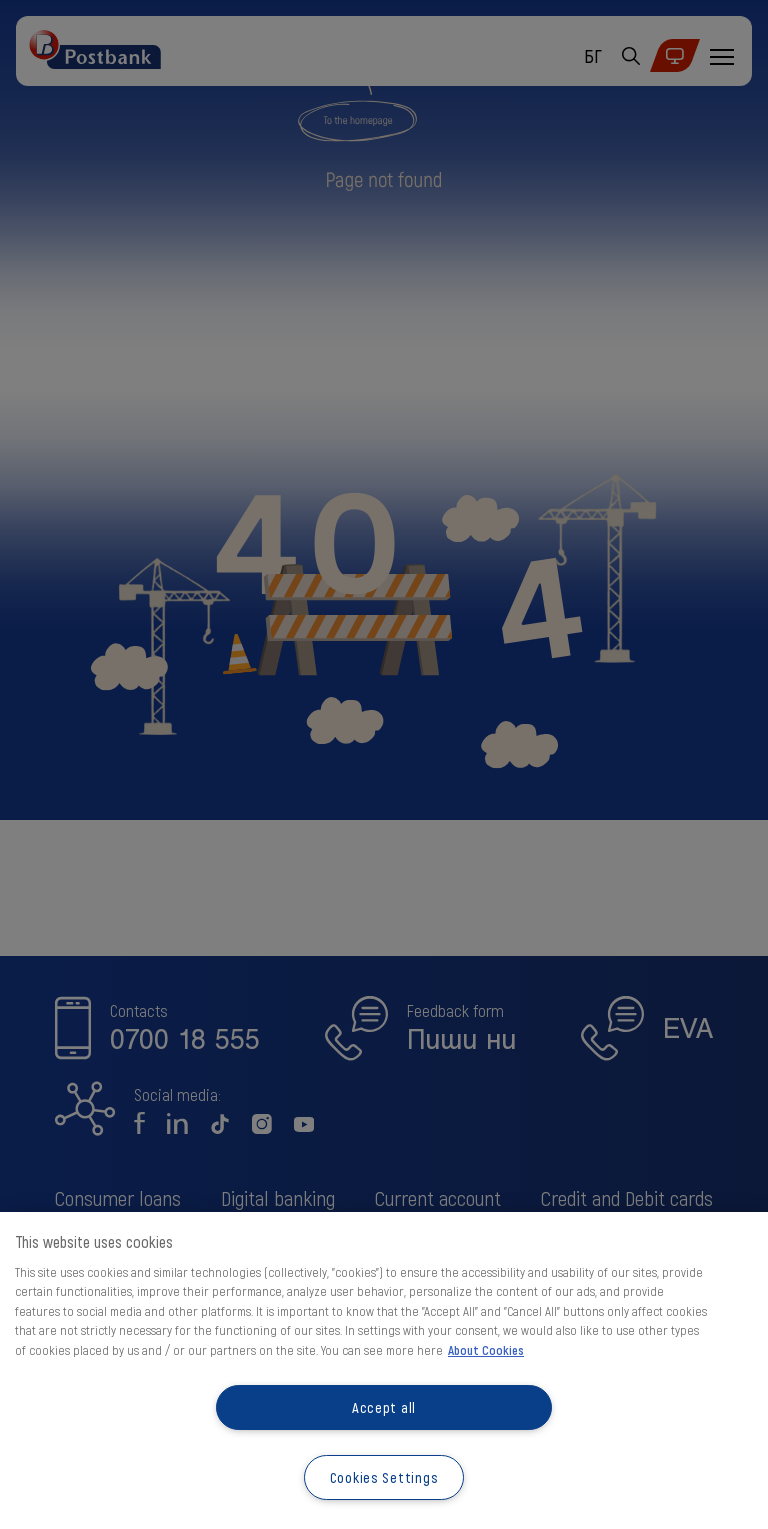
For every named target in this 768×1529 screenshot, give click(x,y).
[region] (384, 1370)
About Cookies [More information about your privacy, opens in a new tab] (486, 1350)
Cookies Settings (384, 1477)
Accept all (384, 1407)
